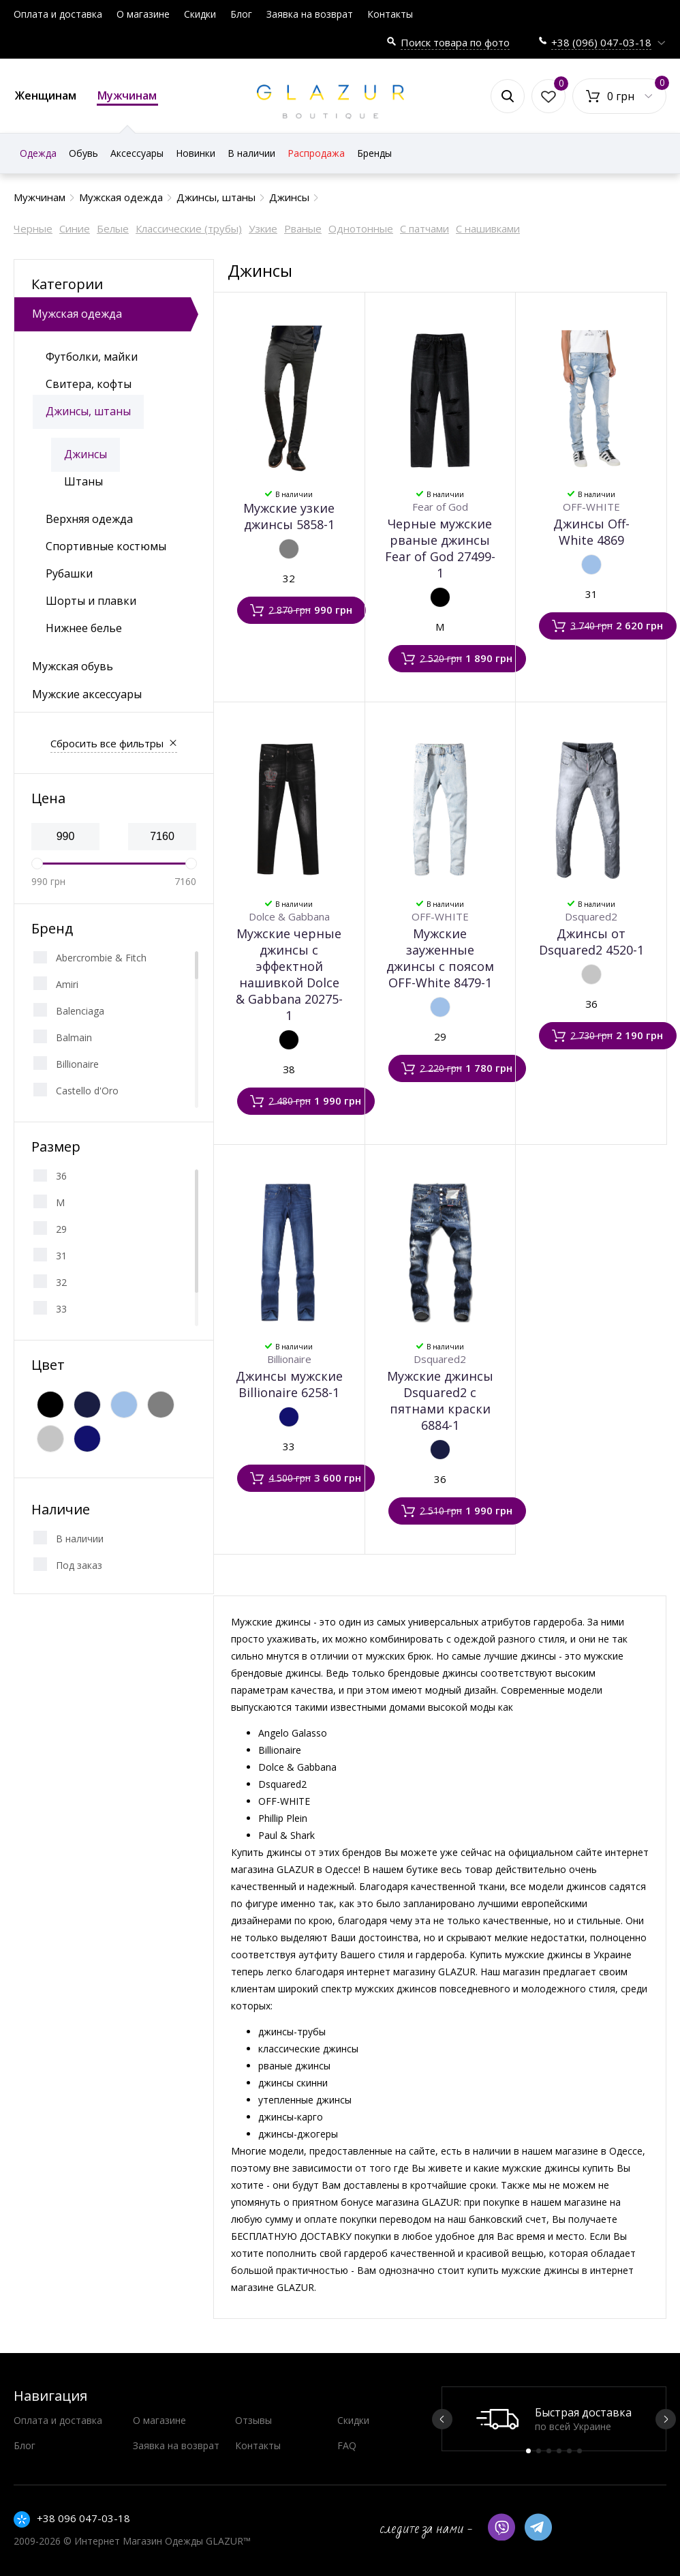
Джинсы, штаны (88, 411)
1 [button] (528, 2450)
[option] (554, 2419)
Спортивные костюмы (106, 546)
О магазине (143, 14)
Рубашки (69, 573)
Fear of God (440, 506)
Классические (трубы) (189, 228)
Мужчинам (127, 97)
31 (61, 1255)
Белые (113, 228)
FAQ (346, 2445)
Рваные (303, 228)
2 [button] (538, 2450)
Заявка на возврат (309, 14)
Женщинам (45, 95)
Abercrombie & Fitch (101, 957)
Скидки (200, 14)
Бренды (374, 153)
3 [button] (548, 2450)
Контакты (390, 14)
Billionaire (77, 1064)
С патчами (424, 228)
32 (61, 1282)
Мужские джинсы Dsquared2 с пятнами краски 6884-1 (440, 1400)
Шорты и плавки (91, 600)
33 (61, 1308)
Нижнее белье (84, 627)
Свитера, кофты (89, 383)
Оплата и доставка (58, 14)
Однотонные (360, 228)
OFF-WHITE (591, 506)
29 (61, 1229)
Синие (74, 228)
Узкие (263, 228)
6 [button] (579, 2450)
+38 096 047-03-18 (83, 2518)
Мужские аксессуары (87, 694)
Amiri (67, 984)
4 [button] (559, 2450)
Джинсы (85, 454)
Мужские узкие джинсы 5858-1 (289, 516)
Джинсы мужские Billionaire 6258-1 (289, 1384)
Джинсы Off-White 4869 (591, 531)
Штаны (83, 481)
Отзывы (253, 2420)
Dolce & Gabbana (289, 916)
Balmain (74, 1037)
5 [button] (569, 2450)
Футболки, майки (92, 356)
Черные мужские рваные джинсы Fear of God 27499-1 (440, 548)
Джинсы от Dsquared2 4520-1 (591, 941)
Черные (33, 228)
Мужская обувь (72, 666)
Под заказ (79, 1565)
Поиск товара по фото (455, 42)
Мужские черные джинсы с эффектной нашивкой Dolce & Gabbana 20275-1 (289, 974)
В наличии (80, 1538)
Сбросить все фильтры (107, 743)
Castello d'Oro (87, 1090)
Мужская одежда (77, 313)
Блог (241, 14)
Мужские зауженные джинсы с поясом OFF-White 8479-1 (440, 958)
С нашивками (488, 228)
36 (61, 1175)
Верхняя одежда (89, 518)
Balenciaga (80, 1010)
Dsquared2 (591, 916)
